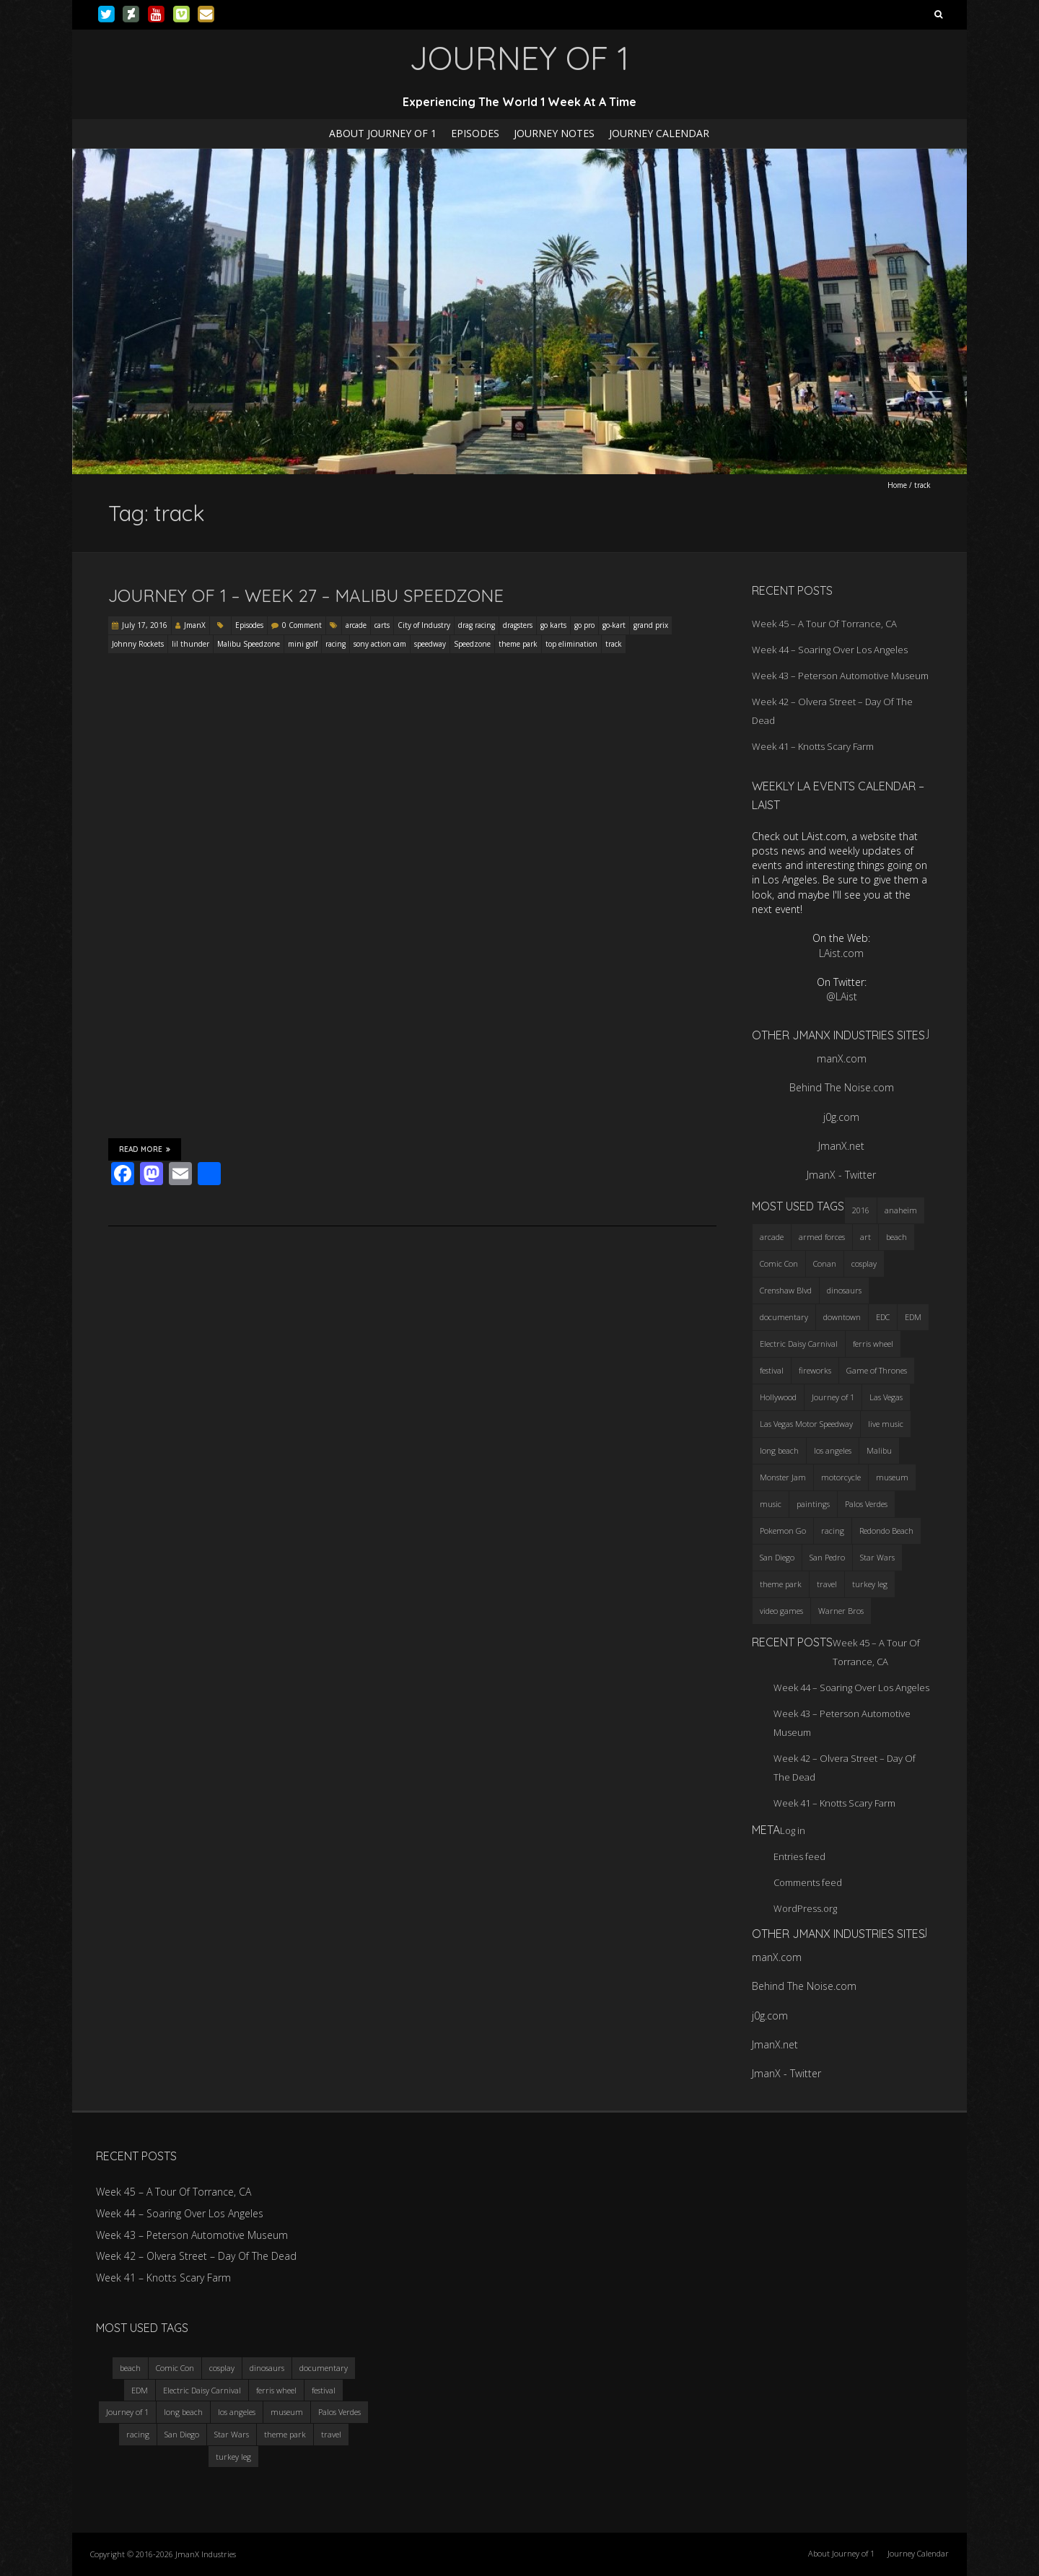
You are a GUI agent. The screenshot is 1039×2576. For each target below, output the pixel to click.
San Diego (182, 2434)
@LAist (841, 996)
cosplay (221, 2367)
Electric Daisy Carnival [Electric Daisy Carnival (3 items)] (799, 1343)
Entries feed (799, 1856)
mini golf (302, 644)
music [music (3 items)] (770, 1503)
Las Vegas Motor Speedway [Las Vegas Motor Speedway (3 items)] (806, 1423)
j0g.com (841, 1117)
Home (897, 485)
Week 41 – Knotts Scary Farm (813, 746)
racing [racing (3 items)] (832, 1530)
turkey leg (233, 2456)
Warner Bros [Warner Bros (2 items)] (841, 1610)
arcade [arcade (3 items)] (772, 1236)
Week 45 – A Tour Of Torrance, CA (824, 623)
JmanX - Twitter (841, 1175)
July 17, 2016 (144, 625)
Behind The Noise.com (841, 1087)
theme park (518, 644)
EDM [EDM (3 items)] (913, 1316)
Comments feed (807, 1882)
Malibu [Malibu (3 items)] (879, 1450)
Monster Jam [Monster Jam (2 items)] (783, 1477)
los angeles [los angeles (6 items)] (832, 1450)
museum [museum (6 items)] (892, 1477)
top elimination (571, 644)
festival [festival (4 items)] (772, 1370)
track (613, 644)
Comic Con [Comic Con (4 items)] (779, 1263)
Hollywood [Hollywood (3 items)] (778, 1397)
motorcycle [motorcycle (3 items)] (841, 1477)
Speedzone (472, 644)
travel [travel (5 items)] (827, 1584)
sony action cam (380, 644)
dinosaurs (267, 2367)
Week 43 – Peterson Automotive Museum (840, 675)
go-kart (614, 625)
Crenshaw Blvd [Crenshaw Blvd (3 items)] (786, 1290)
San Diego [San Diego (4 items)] (777, 1557)
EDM (139, 2390)
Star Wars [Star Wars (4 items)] (877, 1557)
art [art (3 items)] (865, 1236)
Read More (144, 1149)
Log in (792, 1830)
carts (382, 625)
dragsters (517, 625)
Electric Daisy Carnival (202, 2390)
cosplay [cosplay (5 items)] (864, 1263)
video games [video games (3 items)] (781, 1610)
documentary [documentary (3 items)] (784, 1316)
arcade (356, 625)
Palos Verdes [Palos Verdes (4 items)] (866, 1503)
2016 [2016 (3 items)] (860, 1210)
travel (331, 2434)
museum (287, 2411)
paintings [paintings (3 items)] (813, 1503)
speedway (430, 644)
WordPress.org (805, 1908)
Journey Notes (554, 133)
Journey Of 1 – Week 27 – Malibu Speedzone (306, 595)
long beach (183, 2411)
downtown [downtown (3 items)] (842, 1316)
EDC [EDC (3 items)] (883, 1316)
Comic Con (175, 2367)
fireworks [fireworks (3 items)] (815, 1370)
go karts (553, 625)
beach (130, 2367)
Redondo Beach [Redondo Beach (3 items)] (886, 1530)
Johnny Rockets (138, 644)
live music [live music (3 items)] (885, 1423)
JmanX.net (841, 1146)
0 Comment (302, 625)
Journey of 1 (127, 2411)
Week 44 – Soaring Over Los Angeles (830, 649)
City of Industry (424, 625)
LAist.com (841, 953)
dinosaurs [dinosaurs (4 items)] (844, 1290)
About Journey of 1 (383, 133)
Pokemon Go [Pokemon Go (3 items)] (783, 1530)
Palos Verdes (339, 2411)
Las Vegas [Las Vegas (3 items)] (886, 1397)
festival (324, 2390)
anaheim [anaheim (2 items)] (901, 1210)
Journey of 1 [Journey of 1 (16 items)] (833, 1397)
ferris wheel (276, 2390)
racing (335, 644)
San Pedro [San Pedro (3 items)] (827, 1557)
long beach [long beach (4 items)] (779, 1450)
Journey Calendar (659, 133)
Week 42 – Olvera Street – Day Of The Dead (196, 2256)
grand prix (651, 625)
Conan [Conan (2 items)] (824, 1263)
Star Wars (231, 2434)
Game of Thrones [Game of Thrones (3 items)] (876, 1370)
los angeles (236, 2411)
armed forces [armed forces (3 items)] (822, 1236)
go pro (584, 625)
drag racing (476, 625)
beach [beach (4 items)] (896, 1236)
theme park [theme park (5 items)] (781, 1584)
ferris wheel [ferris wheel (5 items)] (873, 1343)
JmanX (195, 625)
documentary (323, 2367)
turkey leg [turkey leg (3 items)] (869, 1584)
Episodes (475, 133)
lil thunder (190, 644)
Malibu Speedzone (248, 644)
